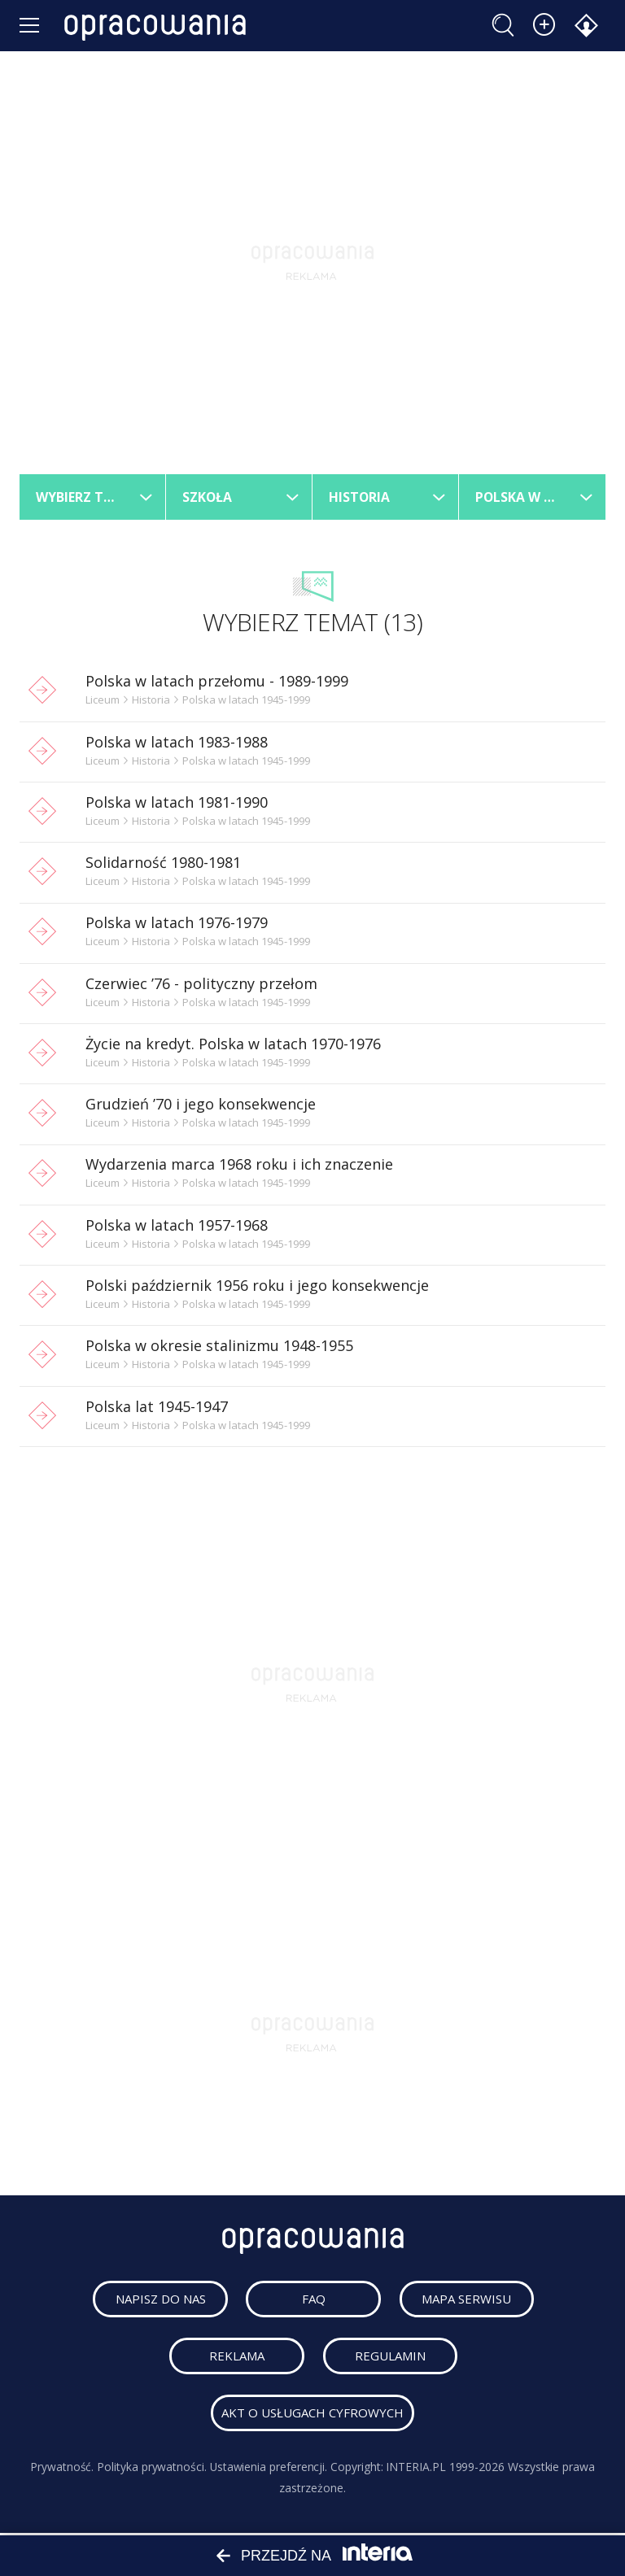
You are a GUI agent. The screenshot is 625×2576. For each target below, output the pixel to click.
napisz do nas (162, 2301)
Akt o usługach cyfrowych (312, 2415)
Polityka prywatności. (152, 2469)
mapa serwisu (469, 2301)
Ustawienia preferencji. (268, 2469)
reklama (238, 2358)
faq (315, 2301)
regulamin (391, 2358)
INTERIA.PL (416, 2469)
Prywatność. (62, 2469)
